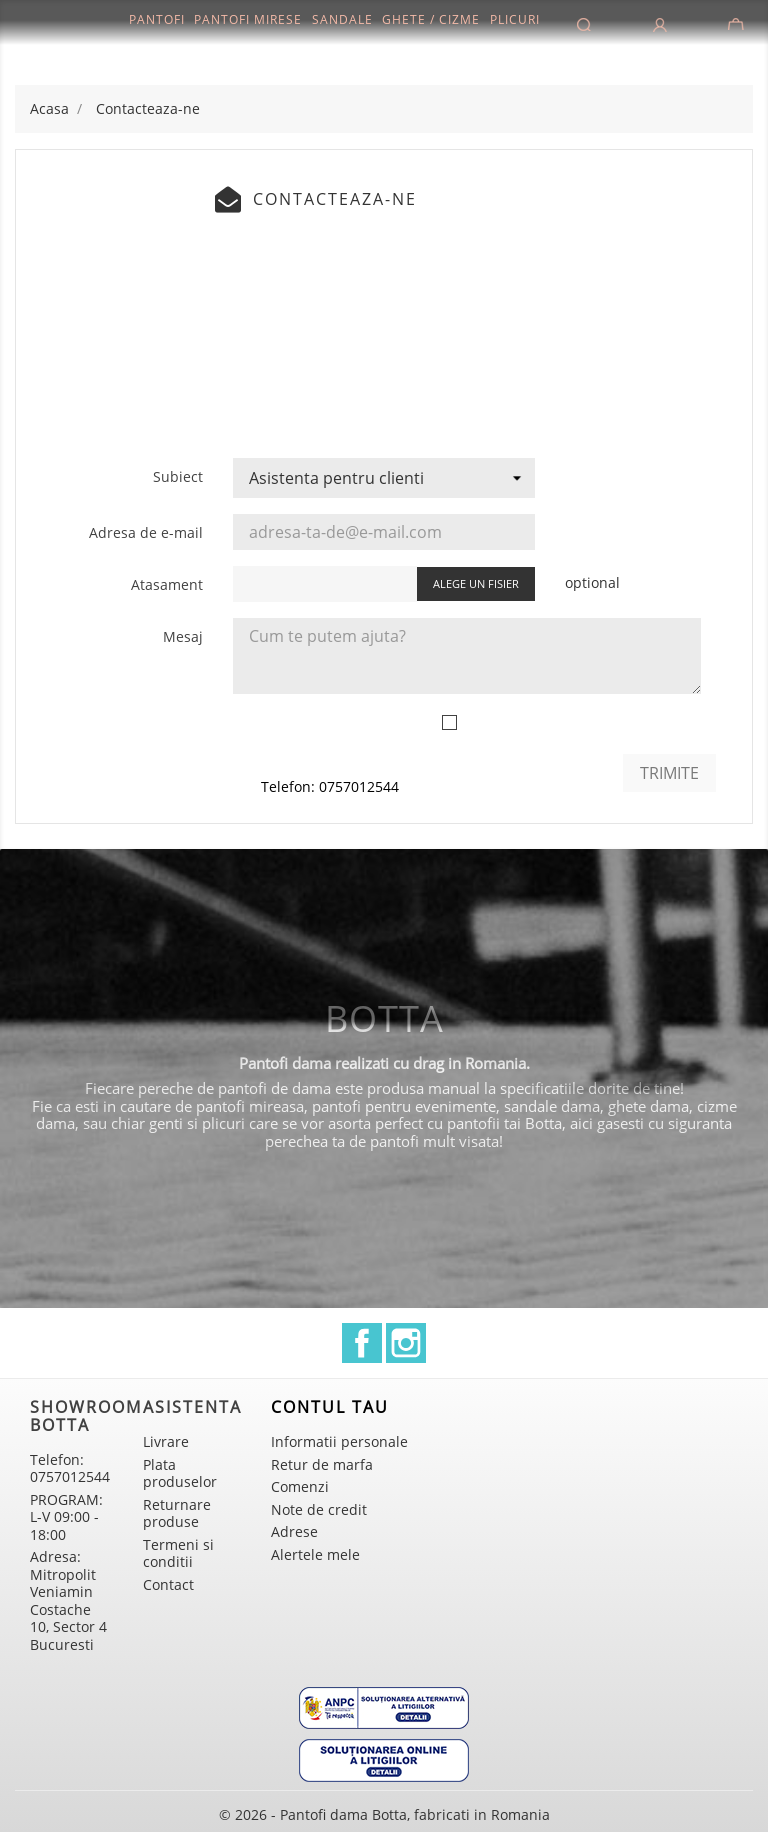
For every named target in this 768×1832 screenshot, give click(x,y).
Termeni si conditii (178, 1553)
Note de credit (319, 1509)
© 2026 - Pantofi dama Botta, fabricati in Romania (384, 1814)
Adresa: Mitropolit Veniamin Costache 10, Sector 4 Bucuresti (68, 1600)
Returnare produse (177, 1513)
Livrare (166, 1441)
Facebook (362, 1343)
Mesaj (183, 636)
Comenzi (300, 1486)
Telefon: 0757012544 (330, 786)
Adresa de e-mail (146, 532)
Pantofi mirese (248, 19)
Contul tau (330, 1407)
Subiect (178, 476)
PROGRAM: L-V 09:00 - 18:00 (66, 1517)
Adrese (294, 1531)
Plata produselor (180, 1473)
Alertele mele (315, 1554)
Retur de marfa (322, 1464)
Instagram (406, 1343)
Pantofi (157, 19)
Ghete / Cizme (431, 19)
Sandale (342, 19)
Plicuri (515, 19)
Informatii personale (339, 1441)
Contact (168, 1584)
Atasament (167, 584)
